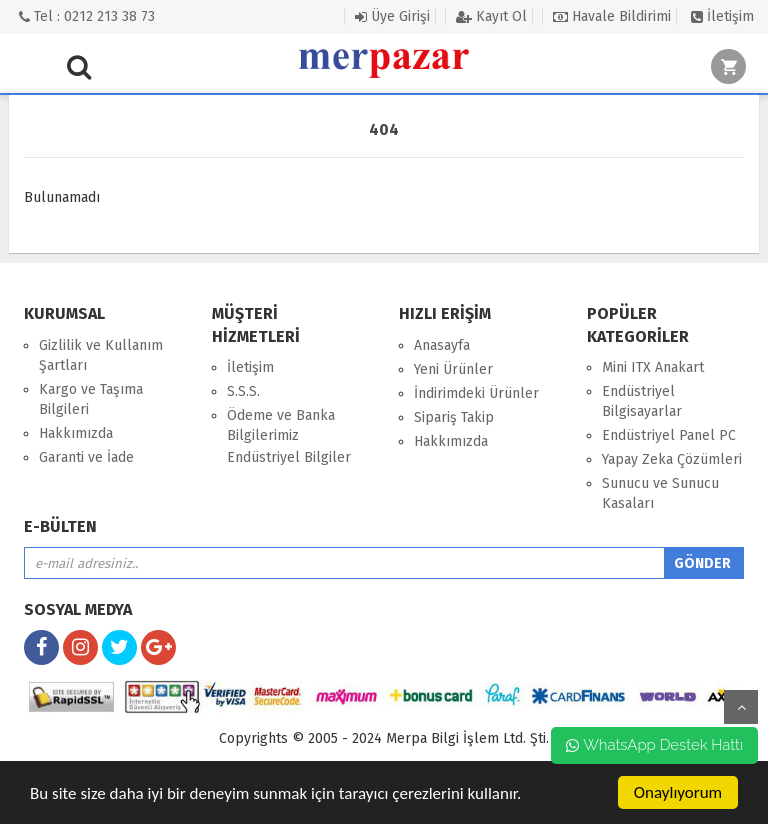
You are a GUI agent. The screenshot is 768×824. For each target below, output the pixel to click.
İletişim (722, 16)
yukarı (741, 707)
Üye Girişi (392, 16)
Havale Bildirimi (612, 16)
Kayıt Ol (491, 16)
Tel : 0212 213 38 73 (87, 16)
